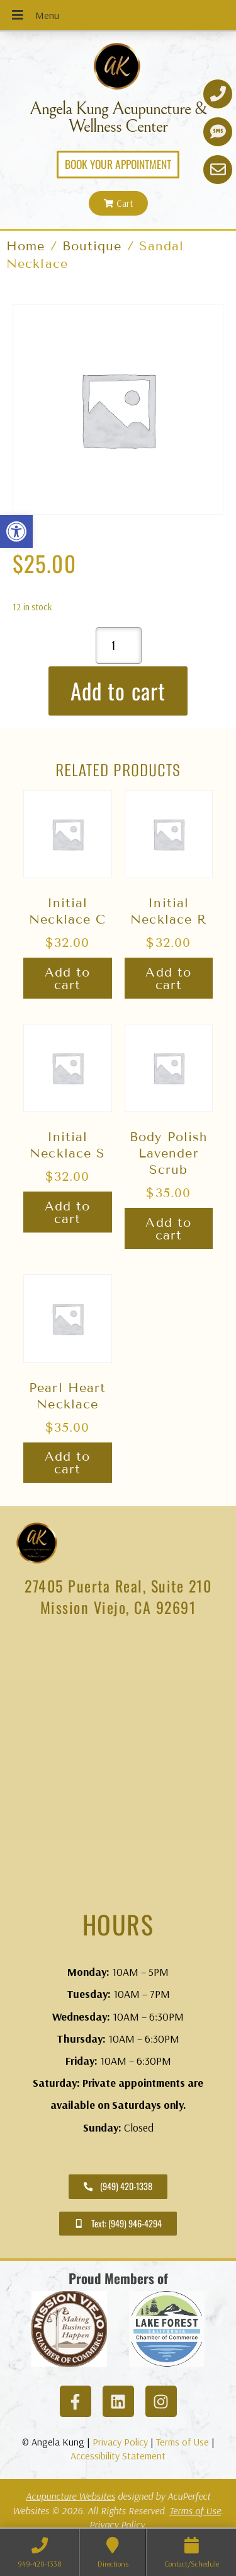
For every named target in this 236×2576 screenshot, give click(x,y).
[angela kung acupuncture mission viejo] (118, 1767)
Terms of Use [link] (182, 2441)
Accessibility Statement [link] (118, 2455)
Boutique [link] (92, 245)
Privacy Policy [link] (120, 2441)
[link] (16, 531)
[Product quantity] (119, 645)
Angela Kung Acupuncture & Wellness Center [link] (118, 117)
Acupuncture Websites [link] (70, 2496)
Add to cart (118, 690)
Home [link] (25, 245)
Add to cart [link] (68, 978)
